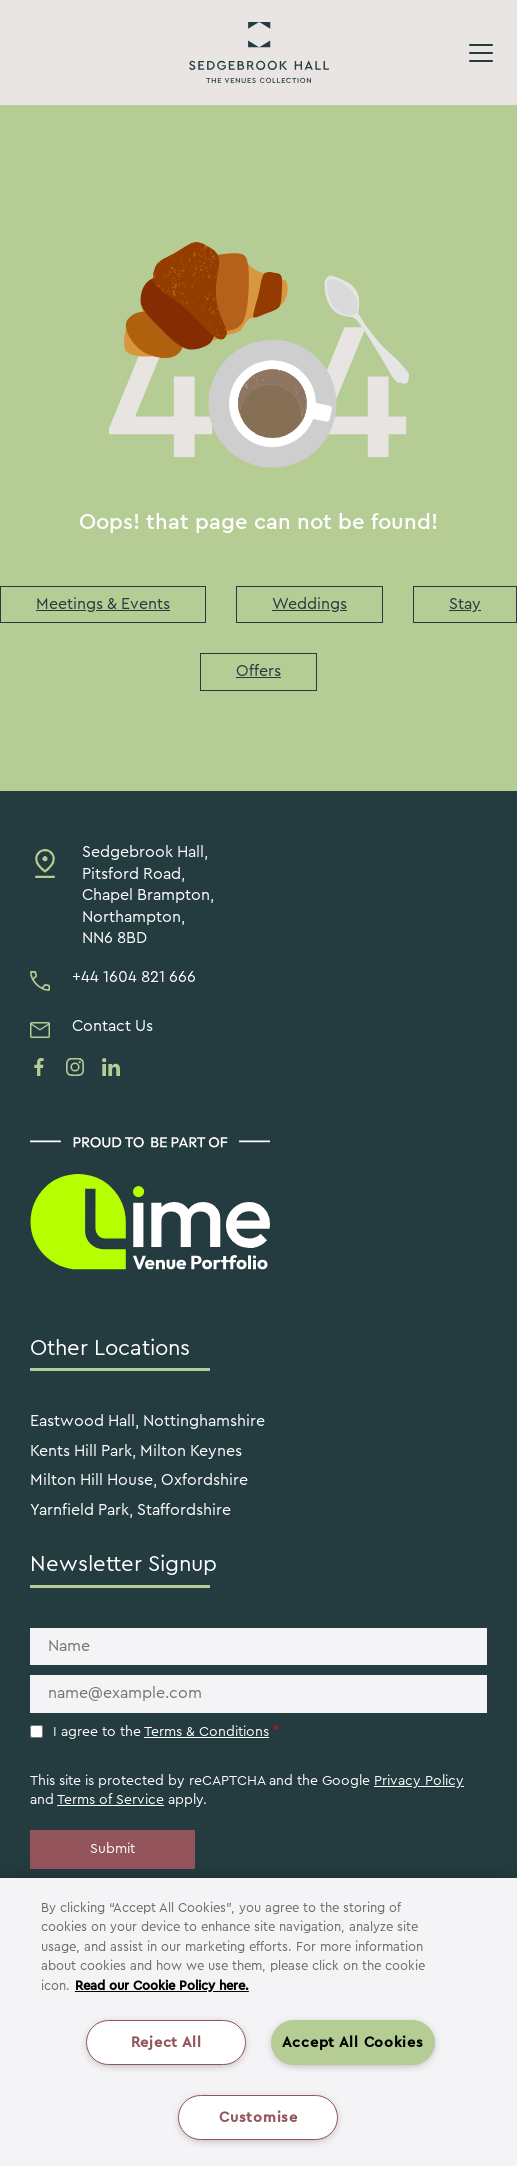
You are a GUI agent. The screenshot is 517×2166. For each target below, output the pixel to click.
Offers (258, 671)
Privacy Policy (419, 1781)
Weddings (309, 604)
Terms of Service (110, 1800)
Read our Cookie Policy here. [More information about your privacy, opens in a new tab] (162, 1985)
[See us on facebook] (39, 1067)
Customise (258, 2117)
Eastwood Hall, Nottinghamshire (147, 1421)
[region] (258, 2022)
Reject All (166, 2042)
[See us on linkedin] (111, 1067)
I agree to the (166, 1732)
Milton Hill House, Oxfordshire (139, 1480)
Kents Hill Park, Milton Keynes (136, 1451)
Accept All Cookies (353, 2042)
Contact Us (112, 1026)
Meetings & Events (103, 604)
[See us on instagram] (75, 1067)
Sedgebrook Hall (259, 52)
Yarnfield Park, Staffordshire (130, 1510)
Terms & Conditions (206, 1732)
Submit (112, 1849)
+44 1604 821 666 (134, 977)
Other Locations (110, 1348)
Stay (465, 604)
